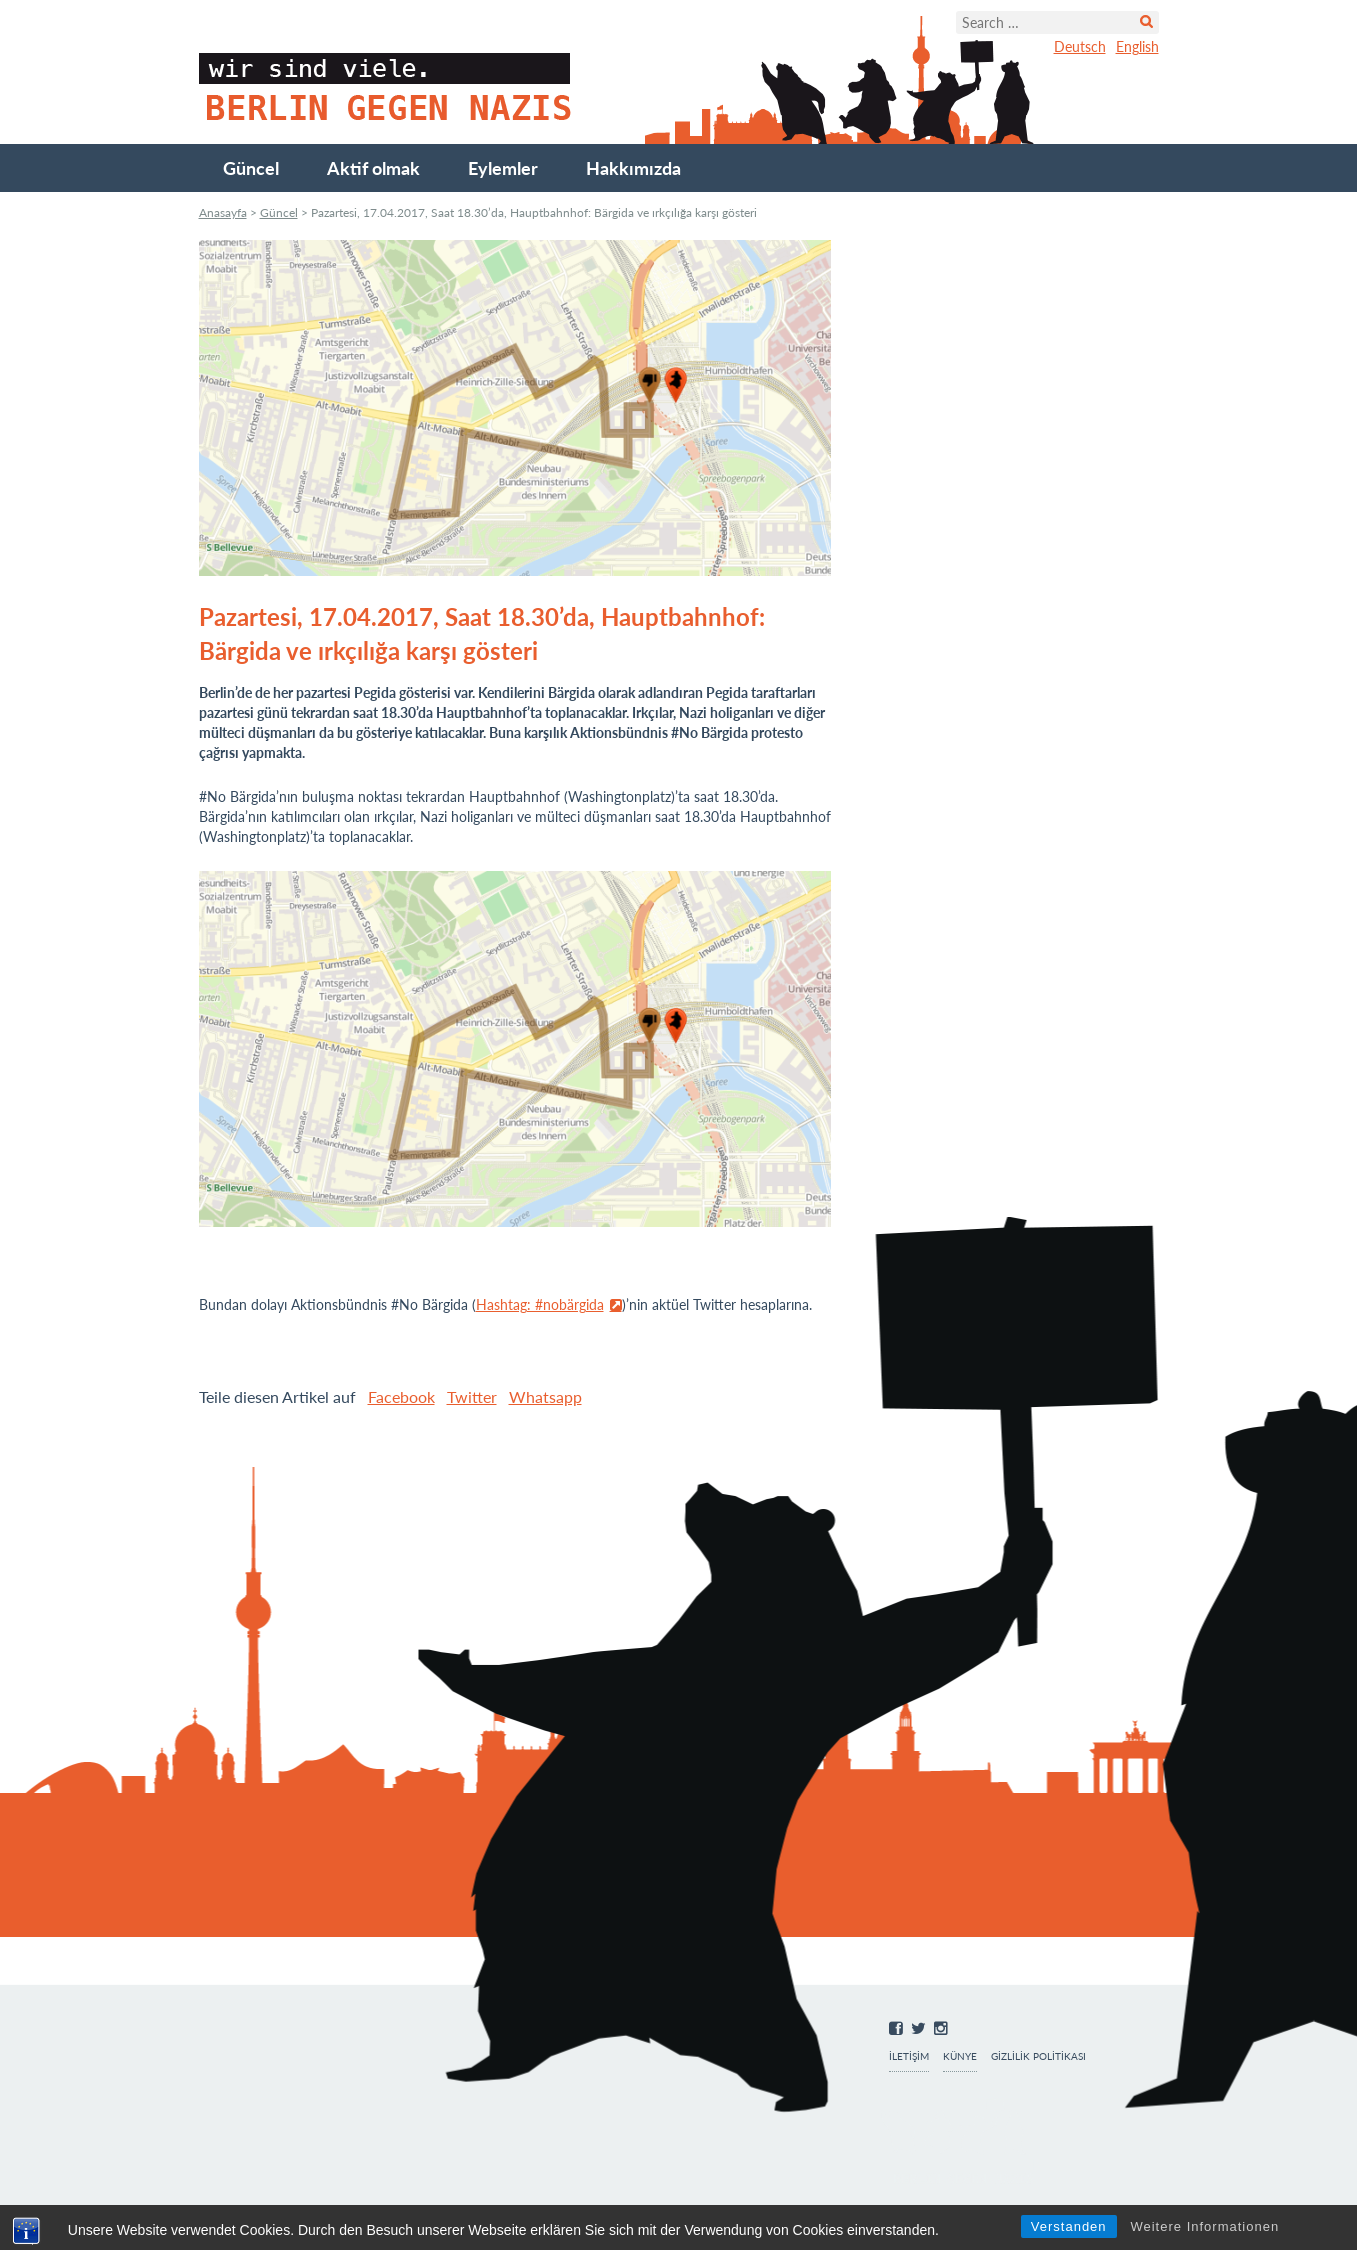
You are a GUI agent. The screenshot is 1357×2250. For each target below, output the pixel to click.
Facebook (401, 1396)
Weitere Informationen (1204, 2226)
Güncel (251, 168)
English (1137, 46)
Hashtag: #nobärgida (540, 1304)
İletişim (909, 2056)
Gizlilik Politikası (1038, 2056)
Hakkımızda (633, 168)
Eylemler (503, 168)
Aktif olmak (373, 168)
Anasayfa (223, 212)
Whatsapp (545, 1396)
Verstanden (1069, 2226)
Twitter (472, 1396)
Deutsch (1080, 46)
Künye (960, 2056)
